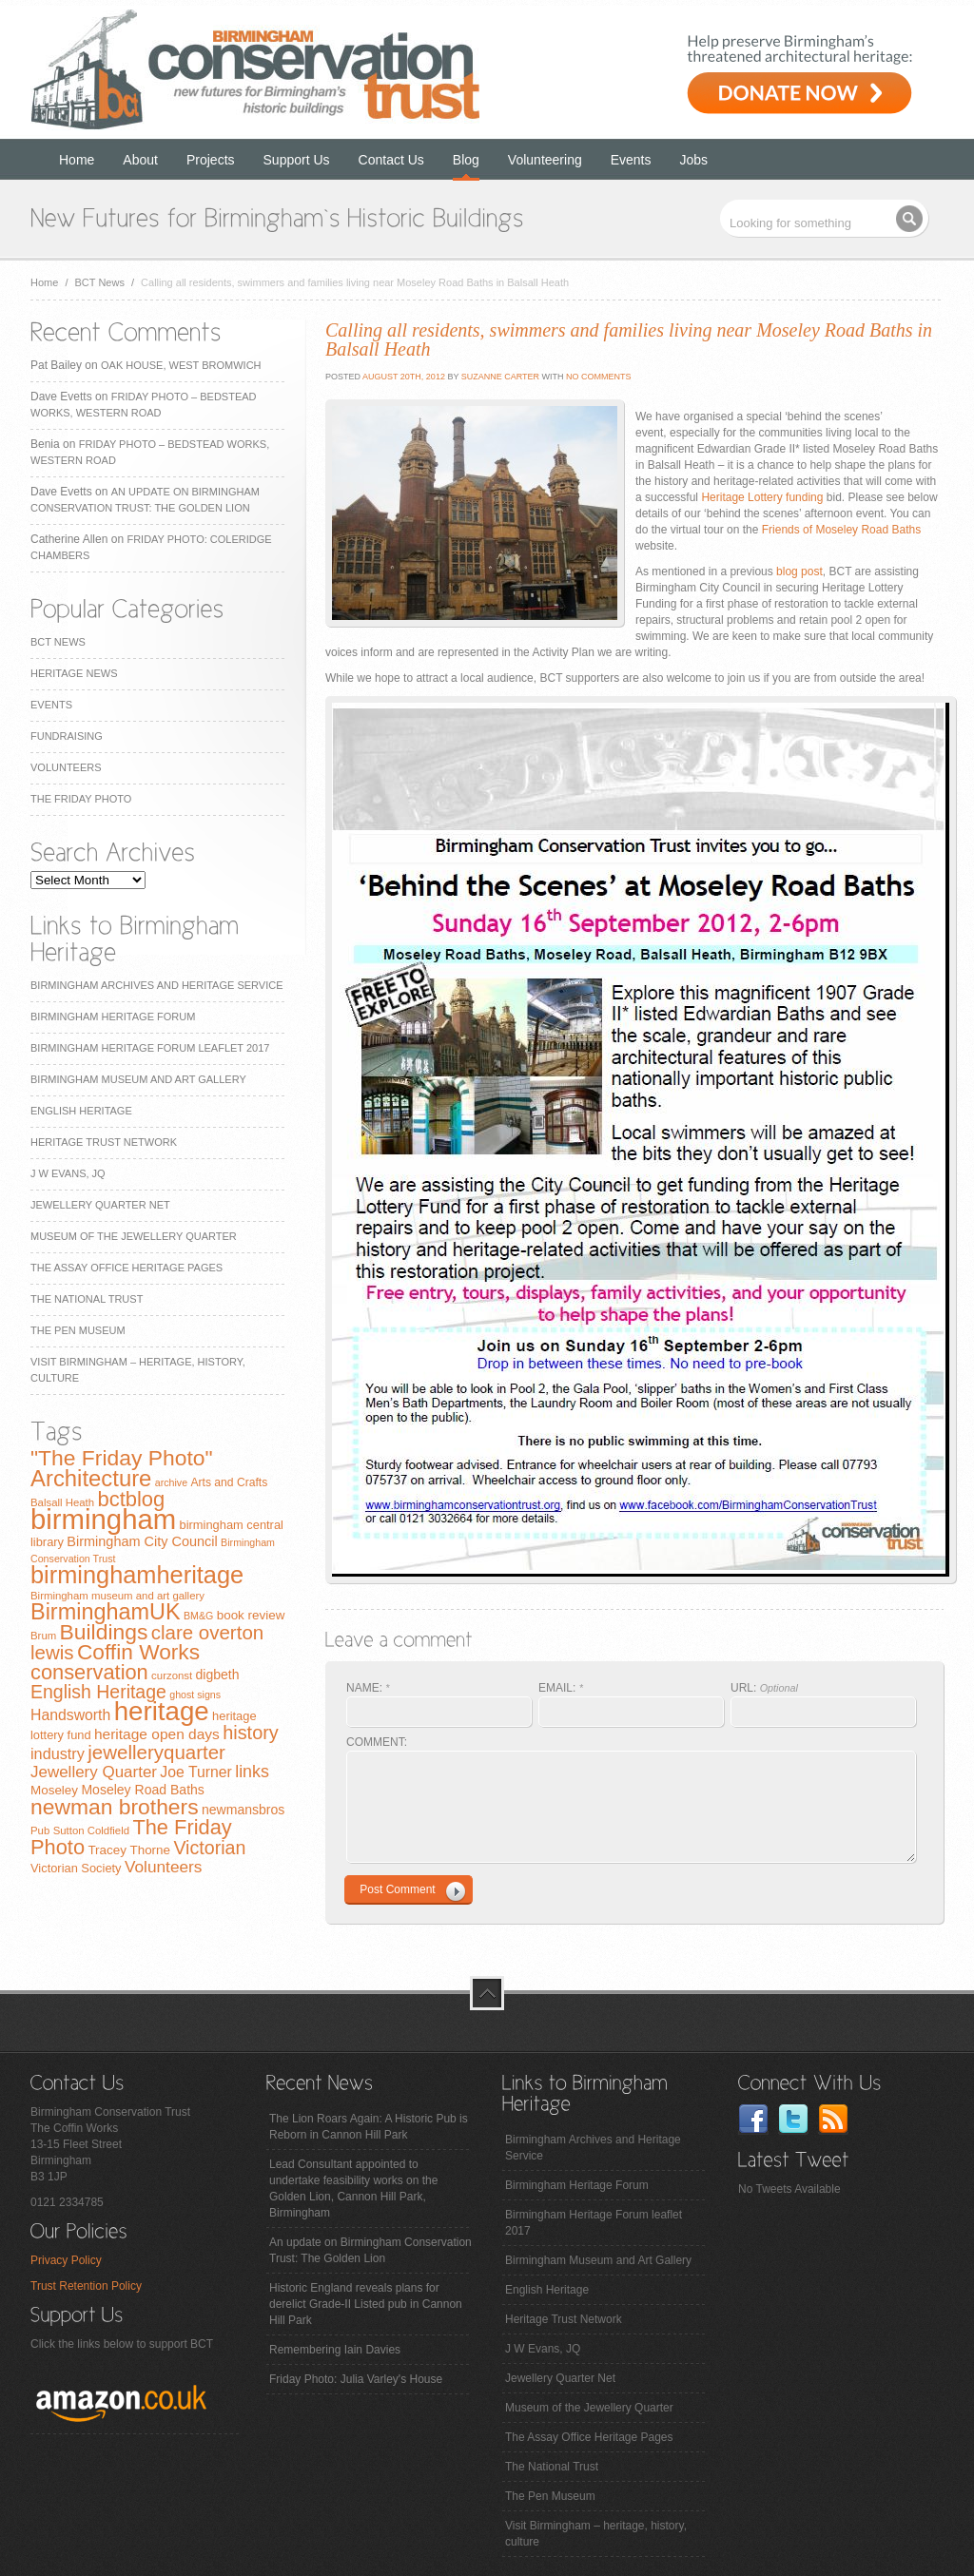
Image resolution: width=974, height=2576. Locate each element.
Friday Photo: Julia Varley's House (355, 2379)
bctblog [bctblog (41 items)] (131, 1499)
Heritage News (73, 673)
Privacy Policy (66, 2260)
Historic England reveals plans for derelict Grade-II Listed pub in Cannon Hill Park (365, 2304)
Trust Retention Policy (86, 2286)
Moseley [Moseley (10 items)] (54, 1790)
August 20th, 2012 (402, 376)
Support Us (296, 159)
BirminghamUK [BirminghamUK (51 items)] (105, 1611)
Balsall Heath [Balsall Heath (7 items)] (62, 1502)
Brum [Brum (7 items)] (43, 1635)
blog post (799, 571)
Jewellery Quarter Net (100, 1205)
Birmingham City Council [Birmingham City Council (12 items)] (142, 1541)
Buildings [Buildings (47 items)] (104, 1631)
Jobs (694, 159)
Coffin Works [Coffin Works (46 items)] (138, 1651)
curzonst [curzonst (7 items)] (171, 1675)
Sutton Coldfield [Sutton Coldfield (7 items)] (91, 1830)
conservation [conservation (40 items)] (89, 1672)
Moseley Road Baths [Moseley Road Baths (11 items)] (142, 1789)
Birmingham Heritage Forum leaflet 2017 (149, 1048)
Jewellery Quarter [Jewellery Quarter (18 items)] (93, 1772)
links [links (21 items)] (252, 1771)
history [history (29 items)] (251, 1732)
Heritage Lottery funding (762, 497)
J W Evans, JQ (68, 1173)
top (487, 1993)
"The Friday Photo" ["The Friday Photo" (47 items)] (121, 1457)
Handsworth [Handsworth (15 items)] (70, 1715)
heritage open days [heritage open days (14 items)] (157, 1734)
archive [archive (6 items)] (171, 1482)
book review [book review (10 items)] (251, 1615)
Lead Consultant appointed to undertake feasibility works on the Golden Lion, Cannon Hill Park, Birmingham (353, 2188)
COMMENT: (376, 1742)
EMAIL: (560, 1688)
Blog (466, 159)
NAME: (368, 1688)
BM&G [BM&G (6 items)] (198, 1615)
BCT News (100, 282)
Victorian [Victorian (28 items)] (209, 1847)
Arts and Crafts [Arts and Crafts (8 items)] (228, 1482)
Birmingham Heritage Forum (112, 1016)
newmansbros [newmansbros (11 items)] (243, 1809)
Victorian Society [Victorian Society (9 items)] (76, 1868)
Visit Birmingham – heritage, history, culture (596, 2533)
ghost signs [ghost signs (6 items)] (195, 1694)
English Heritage (81, 1110)
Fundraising (66, 736)
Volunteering (545, 159)
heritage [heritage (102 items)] (161, 1711)
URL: (764, 1688)
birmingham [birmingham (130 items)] (103, 1519)
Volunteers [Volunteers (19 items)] (164, 1866)
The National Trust (86, 1299)
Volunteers (66, 767)
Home (76, 159)
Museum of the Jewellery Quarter (133, 1236)
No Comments (599, 376)
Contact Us (391, 159)
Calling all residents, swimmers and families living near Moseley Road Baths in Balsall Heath (628, 339)
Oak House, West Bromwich (181, 365)
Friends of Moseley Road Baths (841, 529)
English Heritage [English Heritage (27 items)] (98, 1691)
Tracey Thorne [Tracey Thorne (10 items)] (129, 1850)
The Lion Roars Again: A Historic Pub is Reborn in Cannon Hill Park (368, 2126)
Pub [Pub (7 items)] (39, 1830)
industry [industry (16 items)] (57, 1753)
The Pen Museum (78, 1330)
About (140, 159)
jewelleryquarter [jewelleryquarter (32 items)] (156, 1752)
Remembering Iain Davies (334, 2349)
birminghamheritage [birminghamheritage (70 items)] (137, 1574)
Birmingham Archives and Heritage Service (156, 985)
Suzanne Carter (500, 376)
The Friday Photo (80, 798)
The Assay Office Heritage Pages (126, 1267)
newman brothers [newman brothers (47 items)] (114, 1806)
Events (631, 159)
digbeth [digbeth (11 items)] (218, 1674)
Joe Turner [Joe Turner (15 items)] (196, 1772)
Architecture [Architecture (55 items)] (90, 1478)
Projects (210, 159)
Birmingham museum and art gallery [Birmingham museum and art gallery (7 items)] (117, 1595)
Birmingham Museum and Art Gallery (138, 1079)
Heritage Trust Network (103, 1142)
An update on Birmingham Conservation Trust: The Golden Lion (370, 2250)
